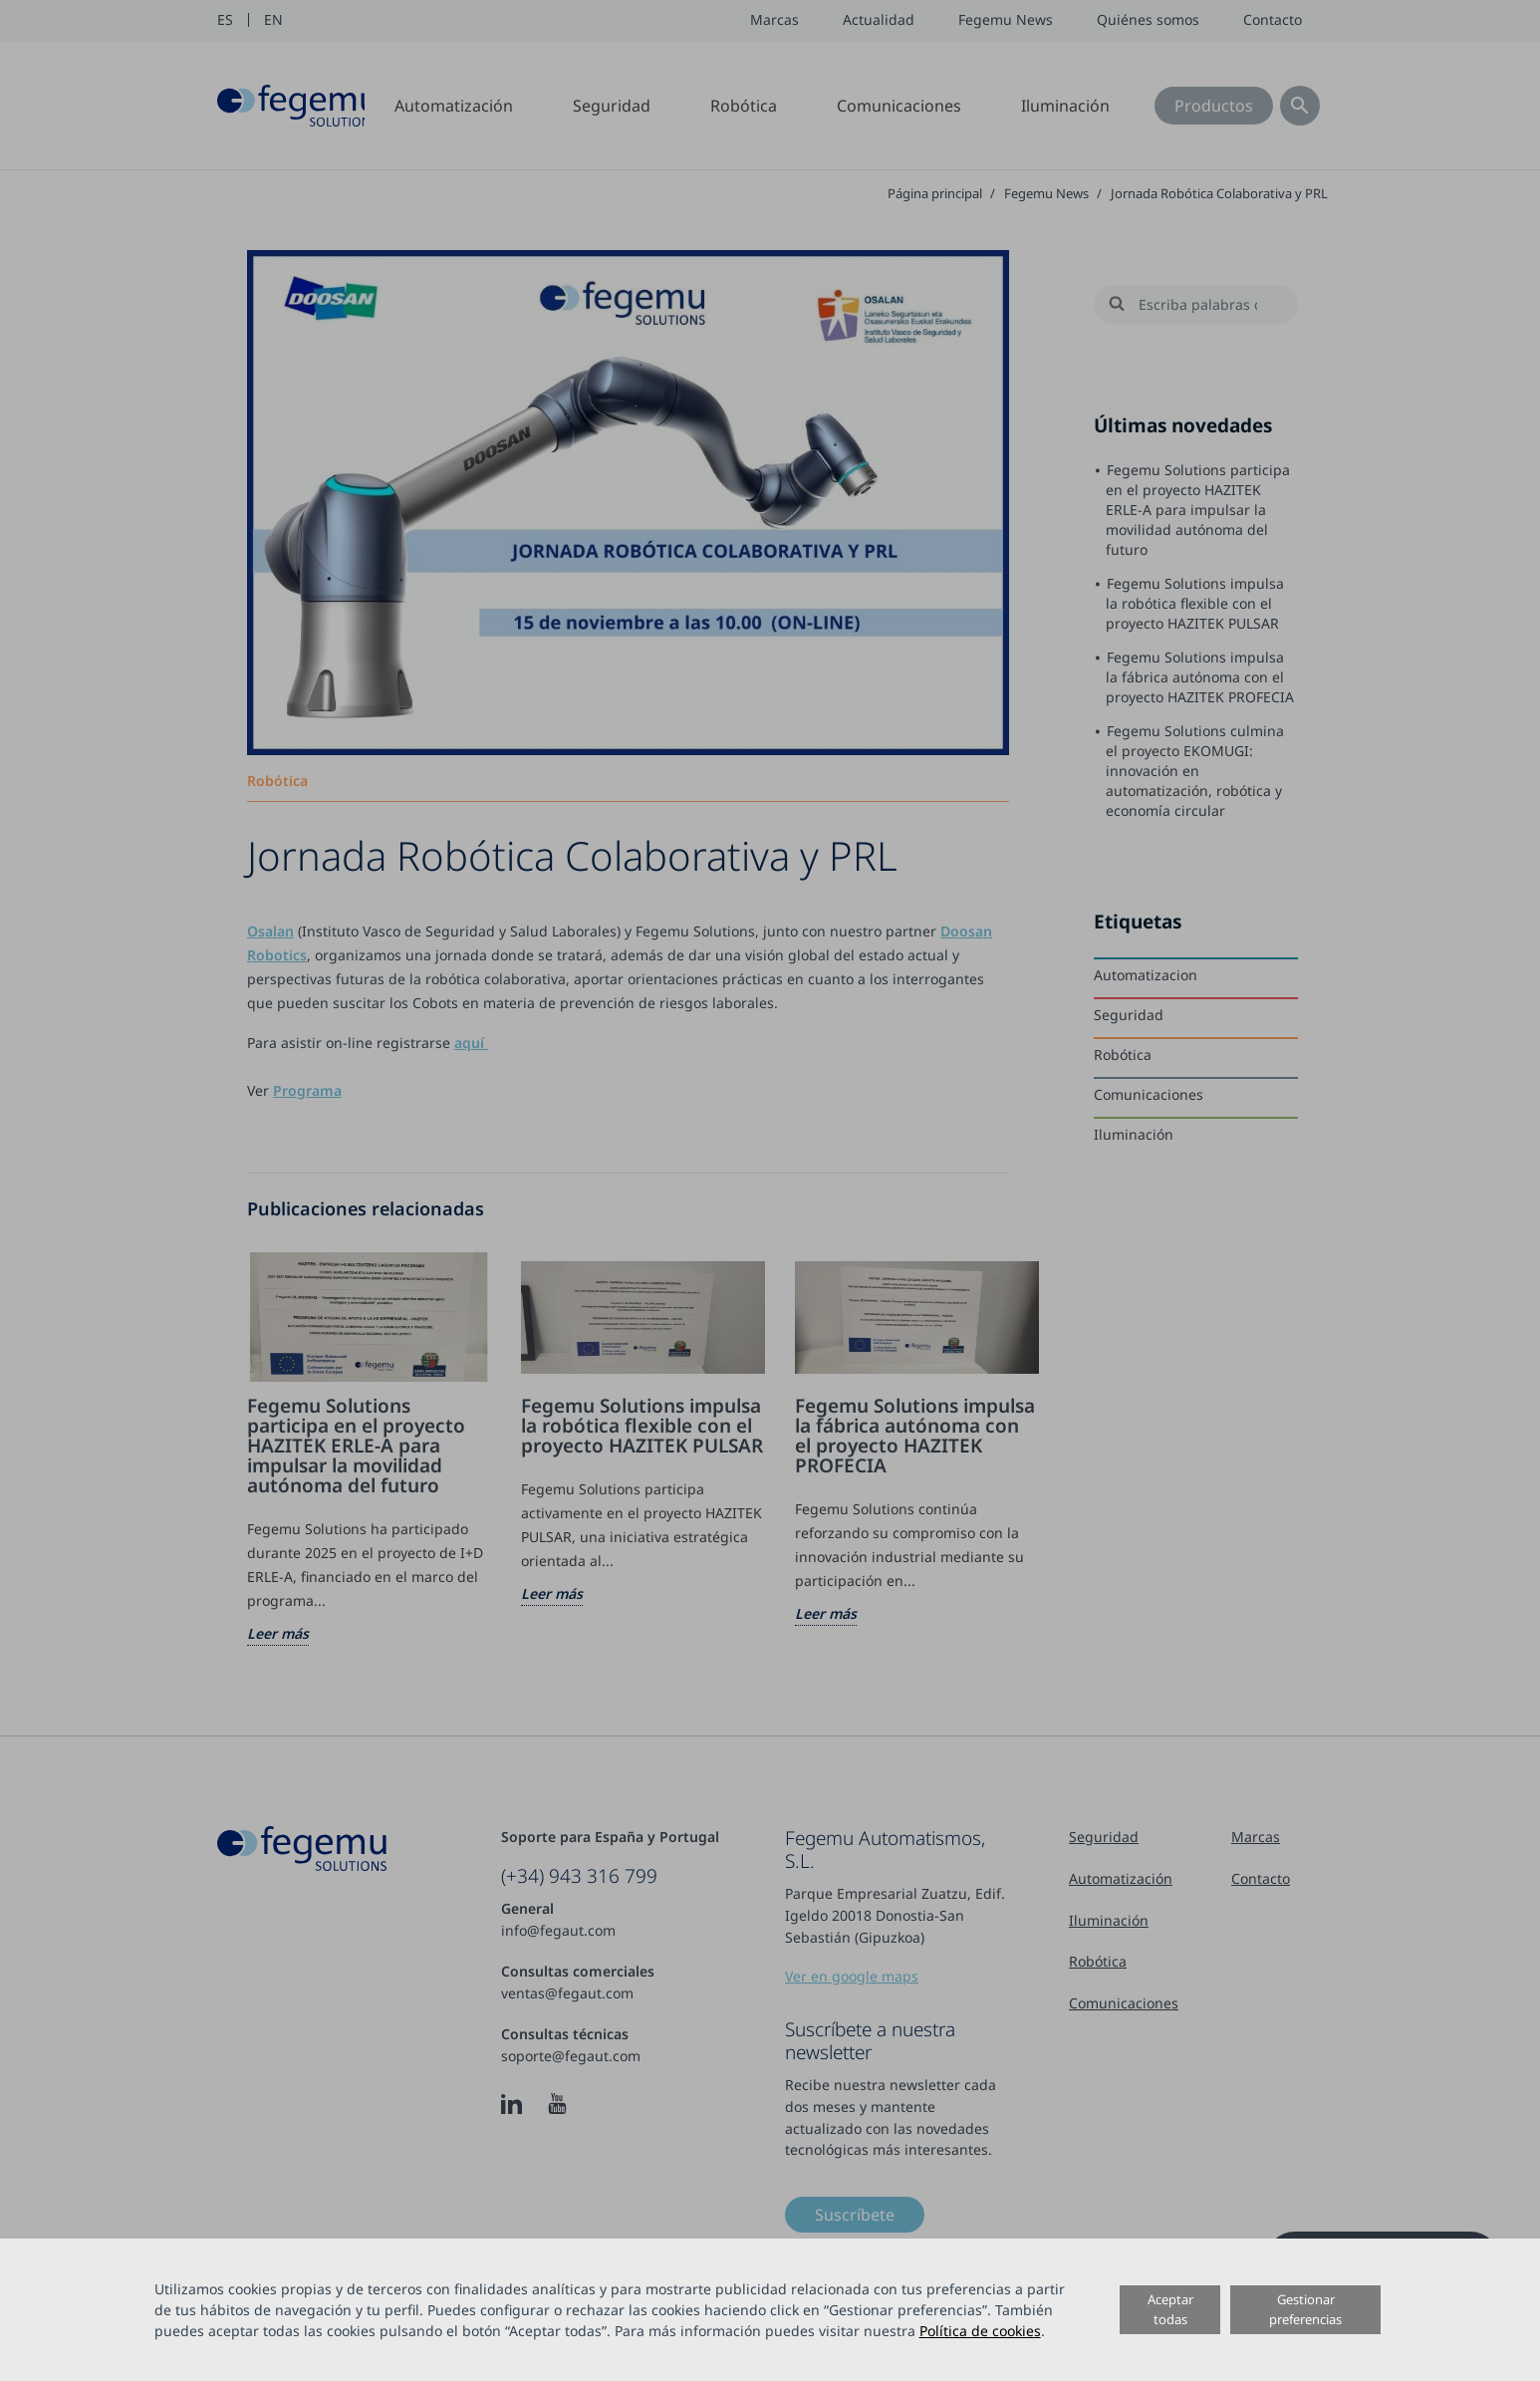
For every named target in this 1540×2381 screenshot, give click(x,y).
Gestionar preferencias (1305, 2308)
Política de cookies (980, 2330)
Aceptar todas (1170, 2308)
